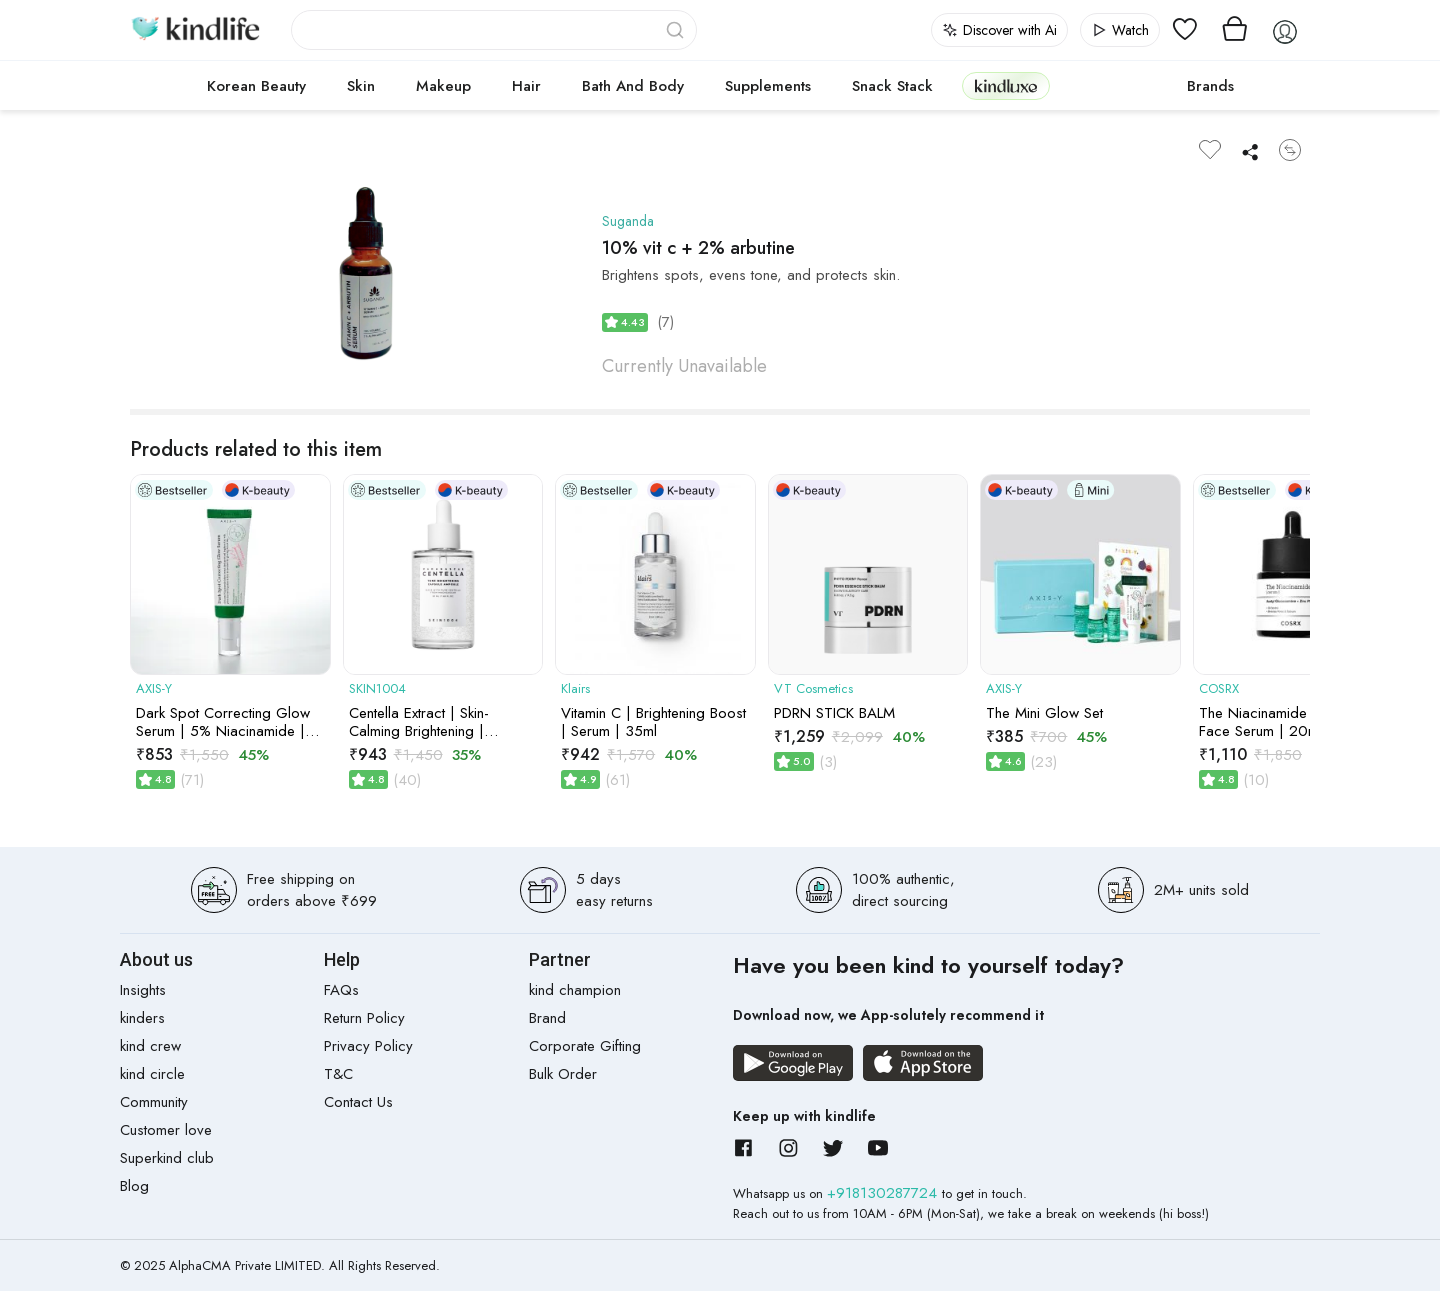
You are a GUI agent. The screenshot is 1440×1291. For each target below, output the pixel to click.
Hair (526, 86)
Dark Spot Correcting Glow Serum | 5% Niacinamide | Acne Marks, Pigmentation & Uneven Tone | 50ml (226, 722)
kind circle (152, 1074)
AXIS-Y (154, 689)
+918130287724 (884, 1193)
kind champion (575, 990)
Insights (143, 990)
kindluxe (1006, 85)
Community (154, 1102)
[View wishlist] (1185, 30)
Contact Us (358, 1102)
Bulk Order (563, 1074)
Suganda (630, 221)
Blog (134, 1186)
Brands (1210, 86)
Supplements (768, 86)
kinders (142, 1018)
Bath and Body (633, 86)
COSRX (1219, 689)
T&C (338, 1074)
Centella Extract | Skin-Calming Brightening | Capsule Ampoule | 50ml (430, 722)
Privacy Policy (368, 1046)
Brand (547, 1018)
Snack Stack (892, 86)
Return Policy (364, 1018)
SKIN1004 (377, 689)
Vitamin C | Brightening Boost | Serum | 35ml (653, 722)
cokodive (1112, 86)
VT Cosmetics (813, 689)
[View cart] (1235, 30)
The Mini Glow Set (1044, 713)
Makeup (443, 86)
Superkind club (167, 1158)
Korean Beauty (256, 86)
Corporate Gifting (585, 1046)
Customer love (166, 1130)
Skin (361, 86)
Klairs (575, 689)
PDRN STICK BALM (834, 713)
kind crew (150, 1046)
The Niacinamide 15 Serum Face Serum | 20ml (1285, 722)
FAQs (341, 990)
